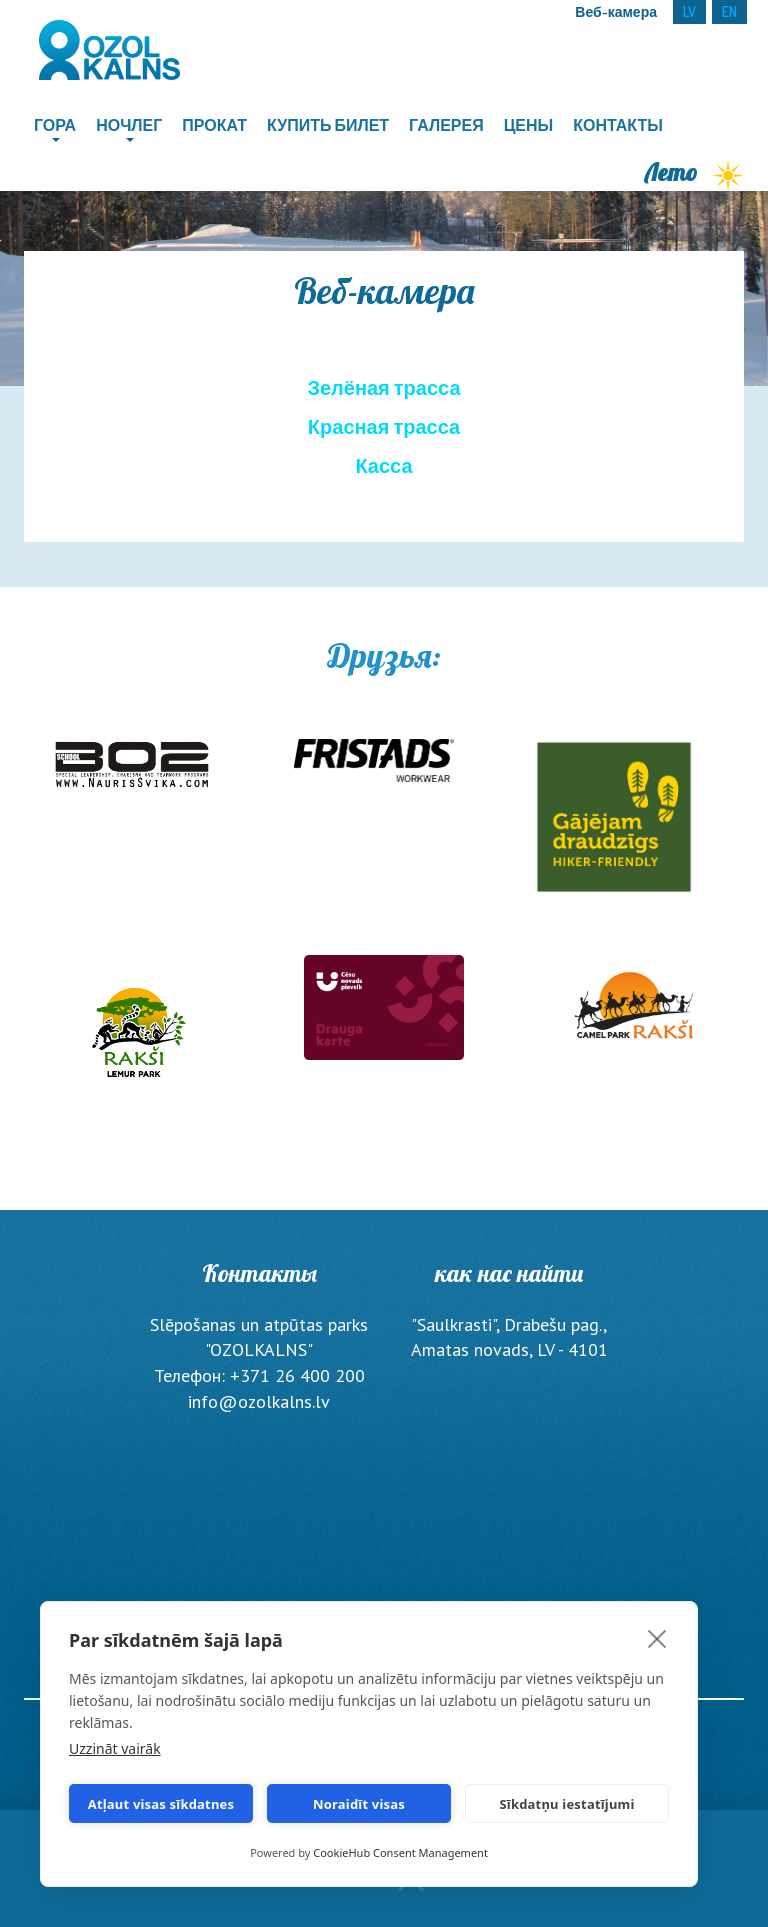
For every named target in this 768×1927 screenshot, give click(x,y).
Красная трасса (384, 426)
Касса (383, 465)
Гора (55, 125)
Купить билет (328, 125)
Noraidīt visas (359, 1804)
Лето (694, 172)
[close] (657, 1638)
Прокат (214, 125)
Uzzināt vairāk (115, 1748)
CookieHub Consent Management (400, 1852)
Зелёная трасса (383, 387)
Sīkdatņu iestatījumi (566, 1804)
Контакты (618, 125)
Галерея (446, 125)
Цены (529, 125)
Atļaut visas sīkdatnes (161, 1804)
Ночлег (129, 125)
